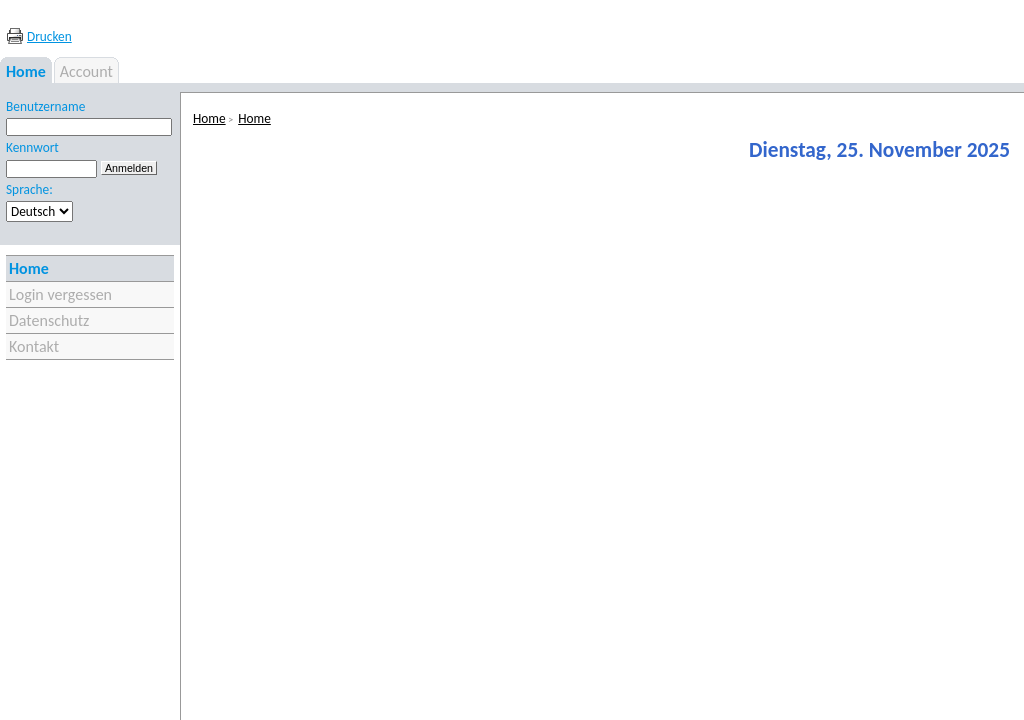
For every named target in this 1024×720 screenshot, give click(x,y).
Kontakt (34, 346)
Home (29, 268)
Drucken (49, 36)
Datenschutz (49, 320)
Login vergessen (60, 294)
